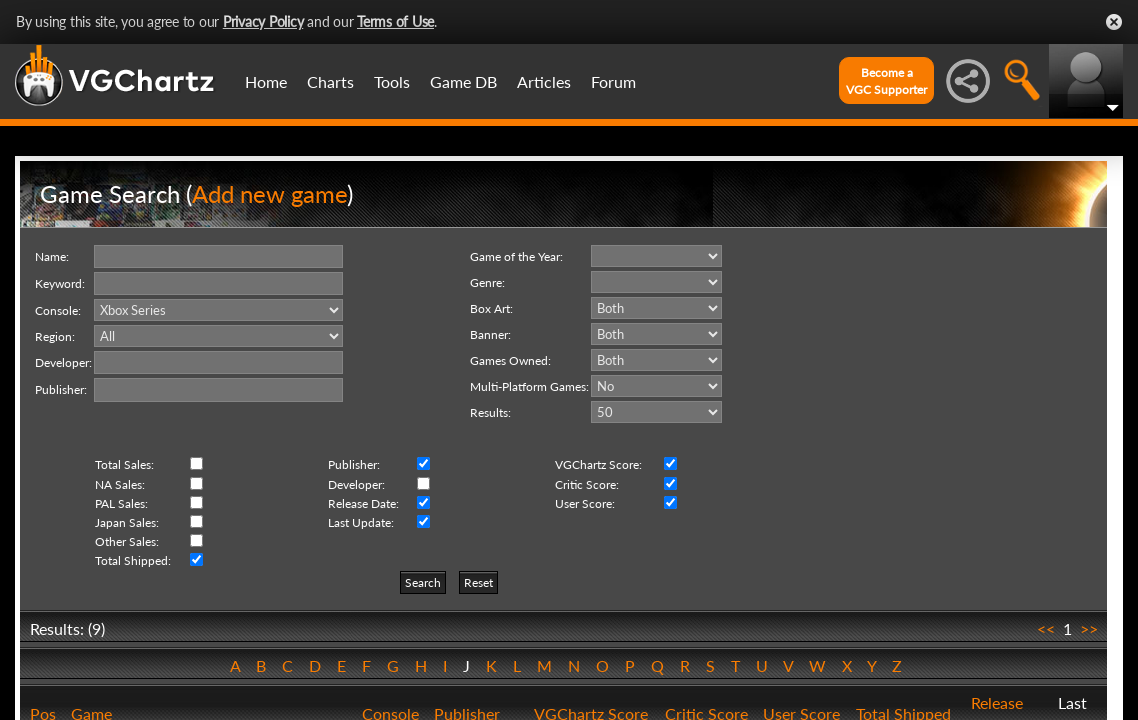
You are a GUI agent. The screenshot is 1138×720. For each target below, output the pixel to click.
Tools (392, 81)
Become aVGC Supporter (886, 81)
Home (266, 81)
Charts (330, 81)
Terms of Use (395, 21)
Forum (613, 81)
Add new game (269, 193)
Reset (478, 582)
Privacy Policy (263, 21)
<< (1046, 628)
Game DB (463, 81)
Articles (544, 81)
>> (1089, 628)
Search (423, 582)
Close (1114, 22)
